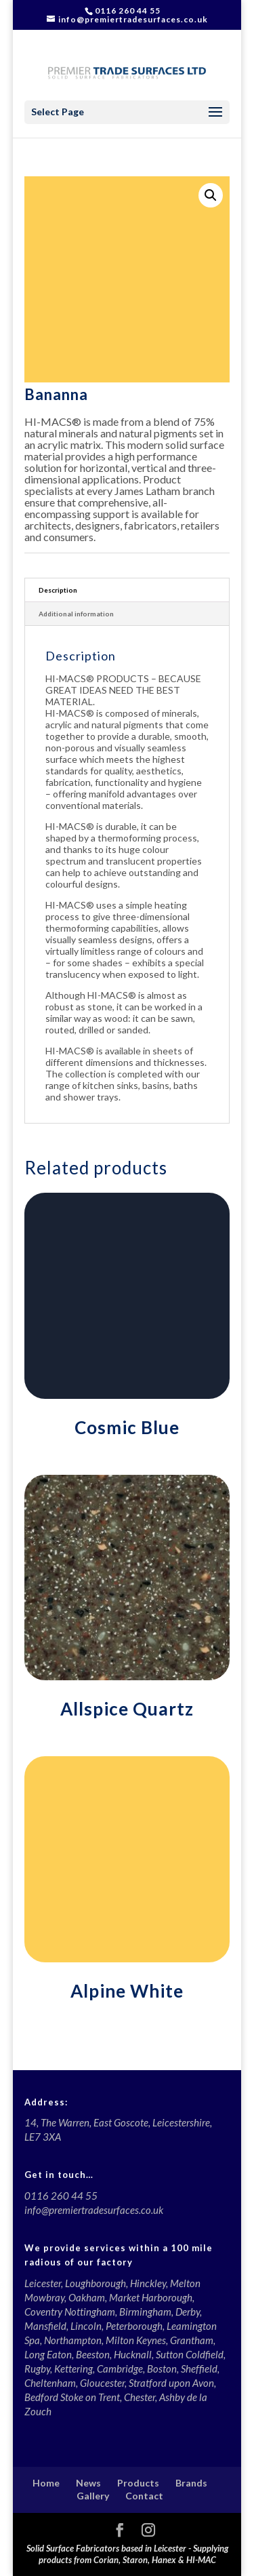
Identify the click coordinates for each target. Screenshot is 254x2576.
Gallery (93, 2495)
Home (46, 2483)
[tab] (127, 590)
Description (58, 590)
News (88, 2483)
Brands (191, 2483)
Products (138, 2483)
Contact (144, 2495)
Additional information (76, 614)
